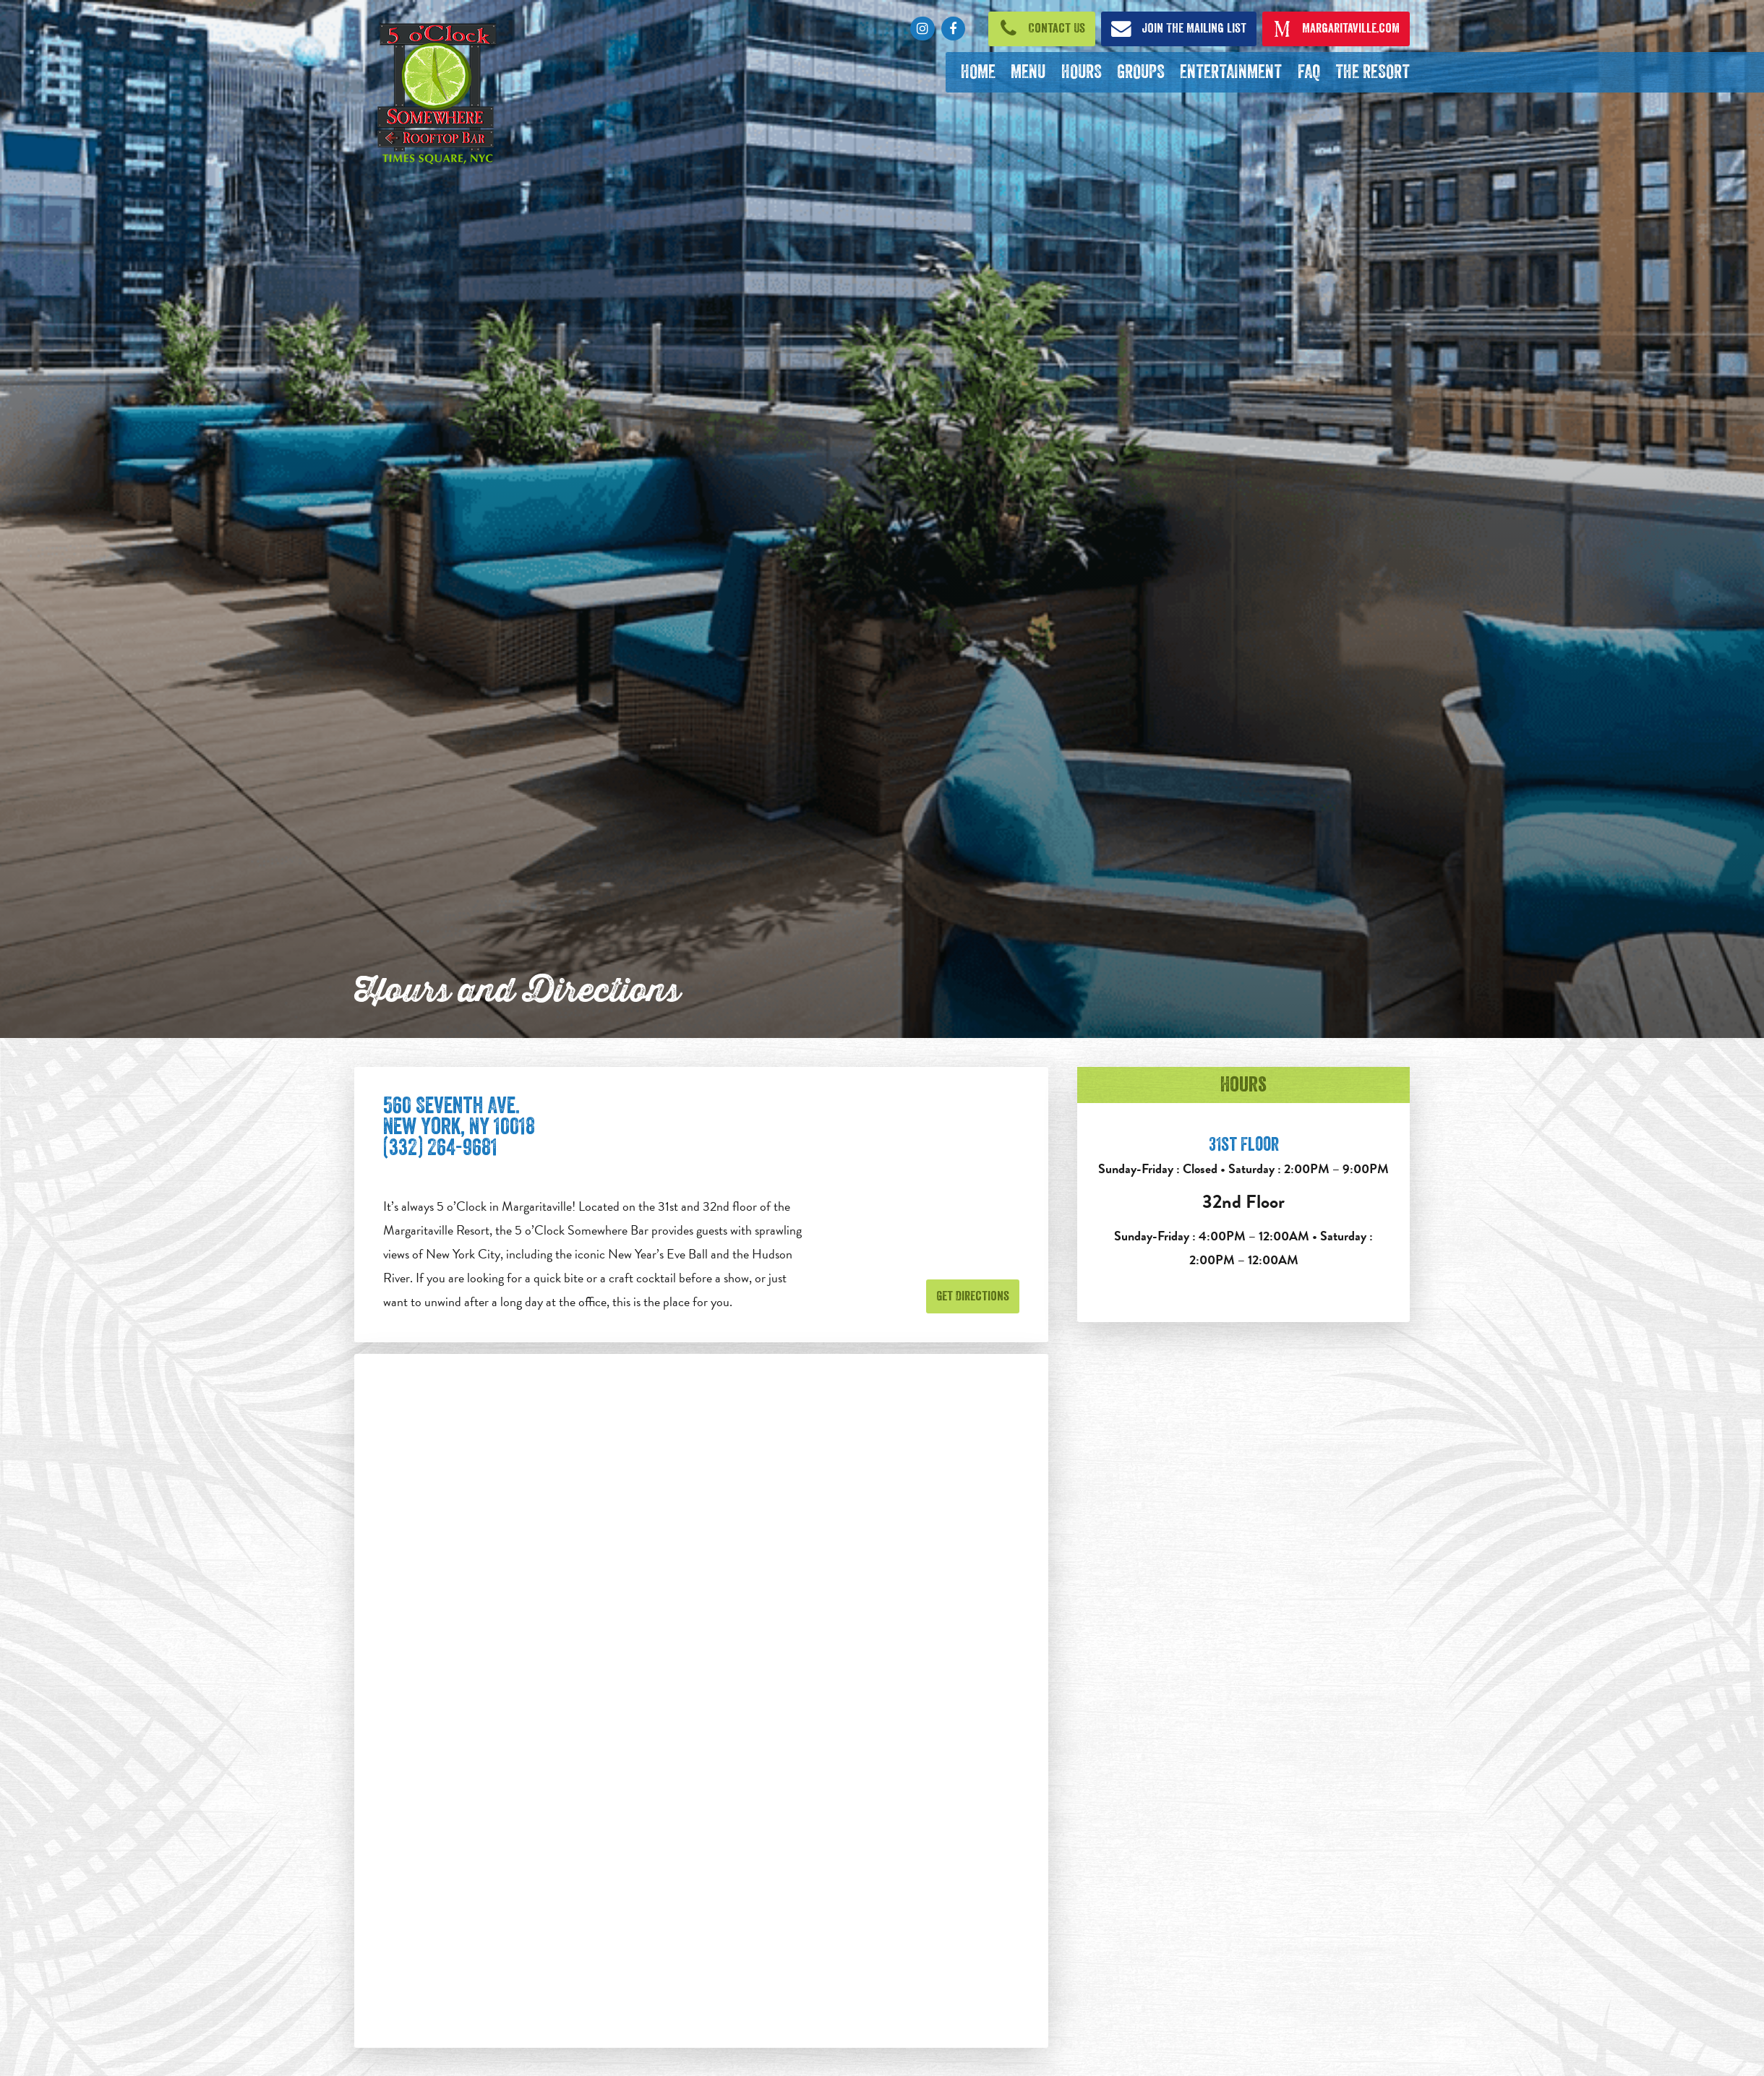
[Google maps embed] (701, 1701)
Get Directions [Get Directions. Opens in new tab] (972, 1296)
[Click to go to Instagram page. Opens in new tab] (922, 28)
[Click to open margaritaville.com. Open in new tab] (1336, 29)
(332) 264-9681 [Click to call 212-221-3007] (440, 1147)
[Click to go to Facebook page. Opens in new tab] (953, 28)
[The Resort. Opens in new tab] (1372, 72)
